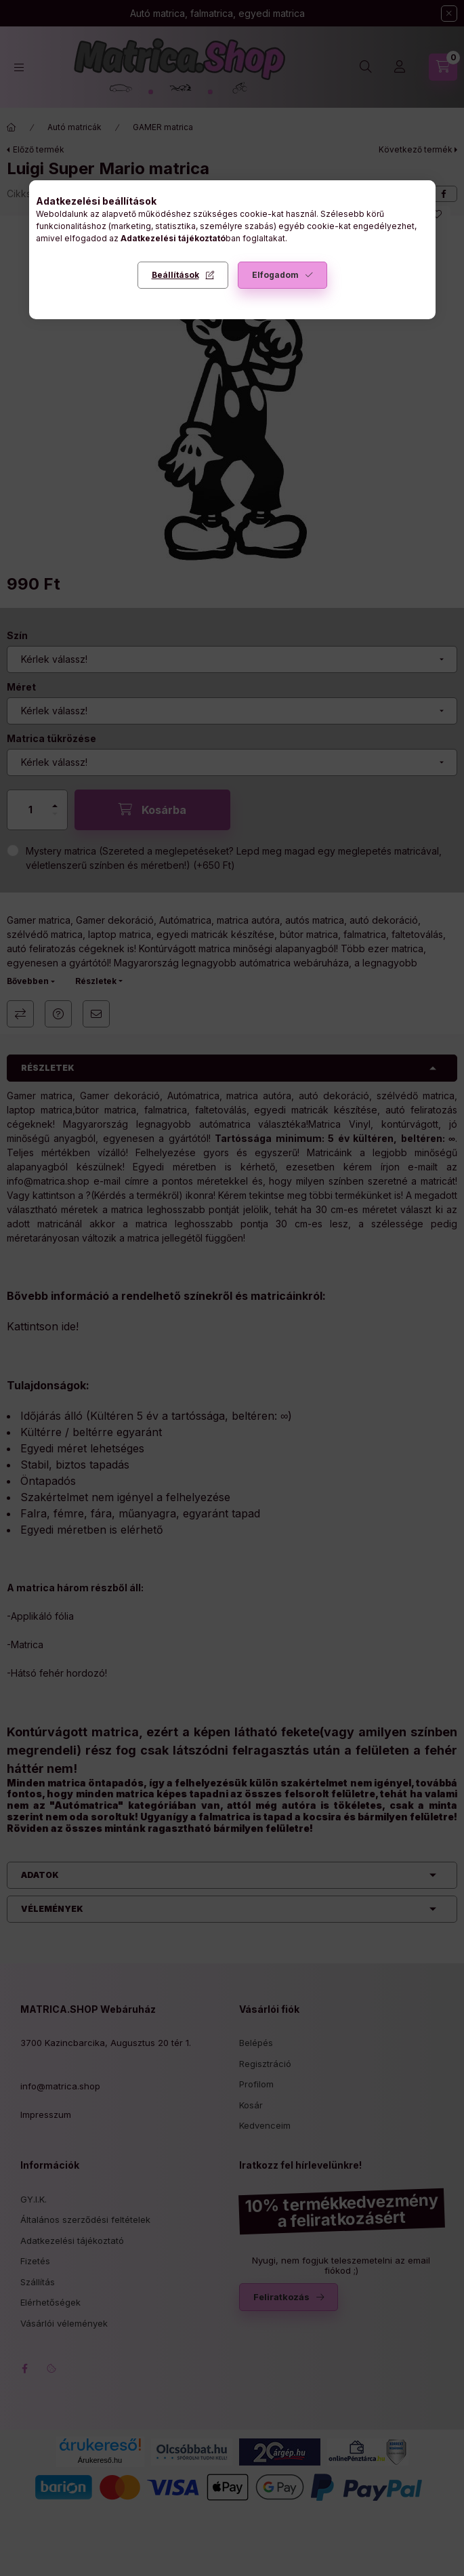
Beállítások (175, 275)
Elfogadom (275, 275)
